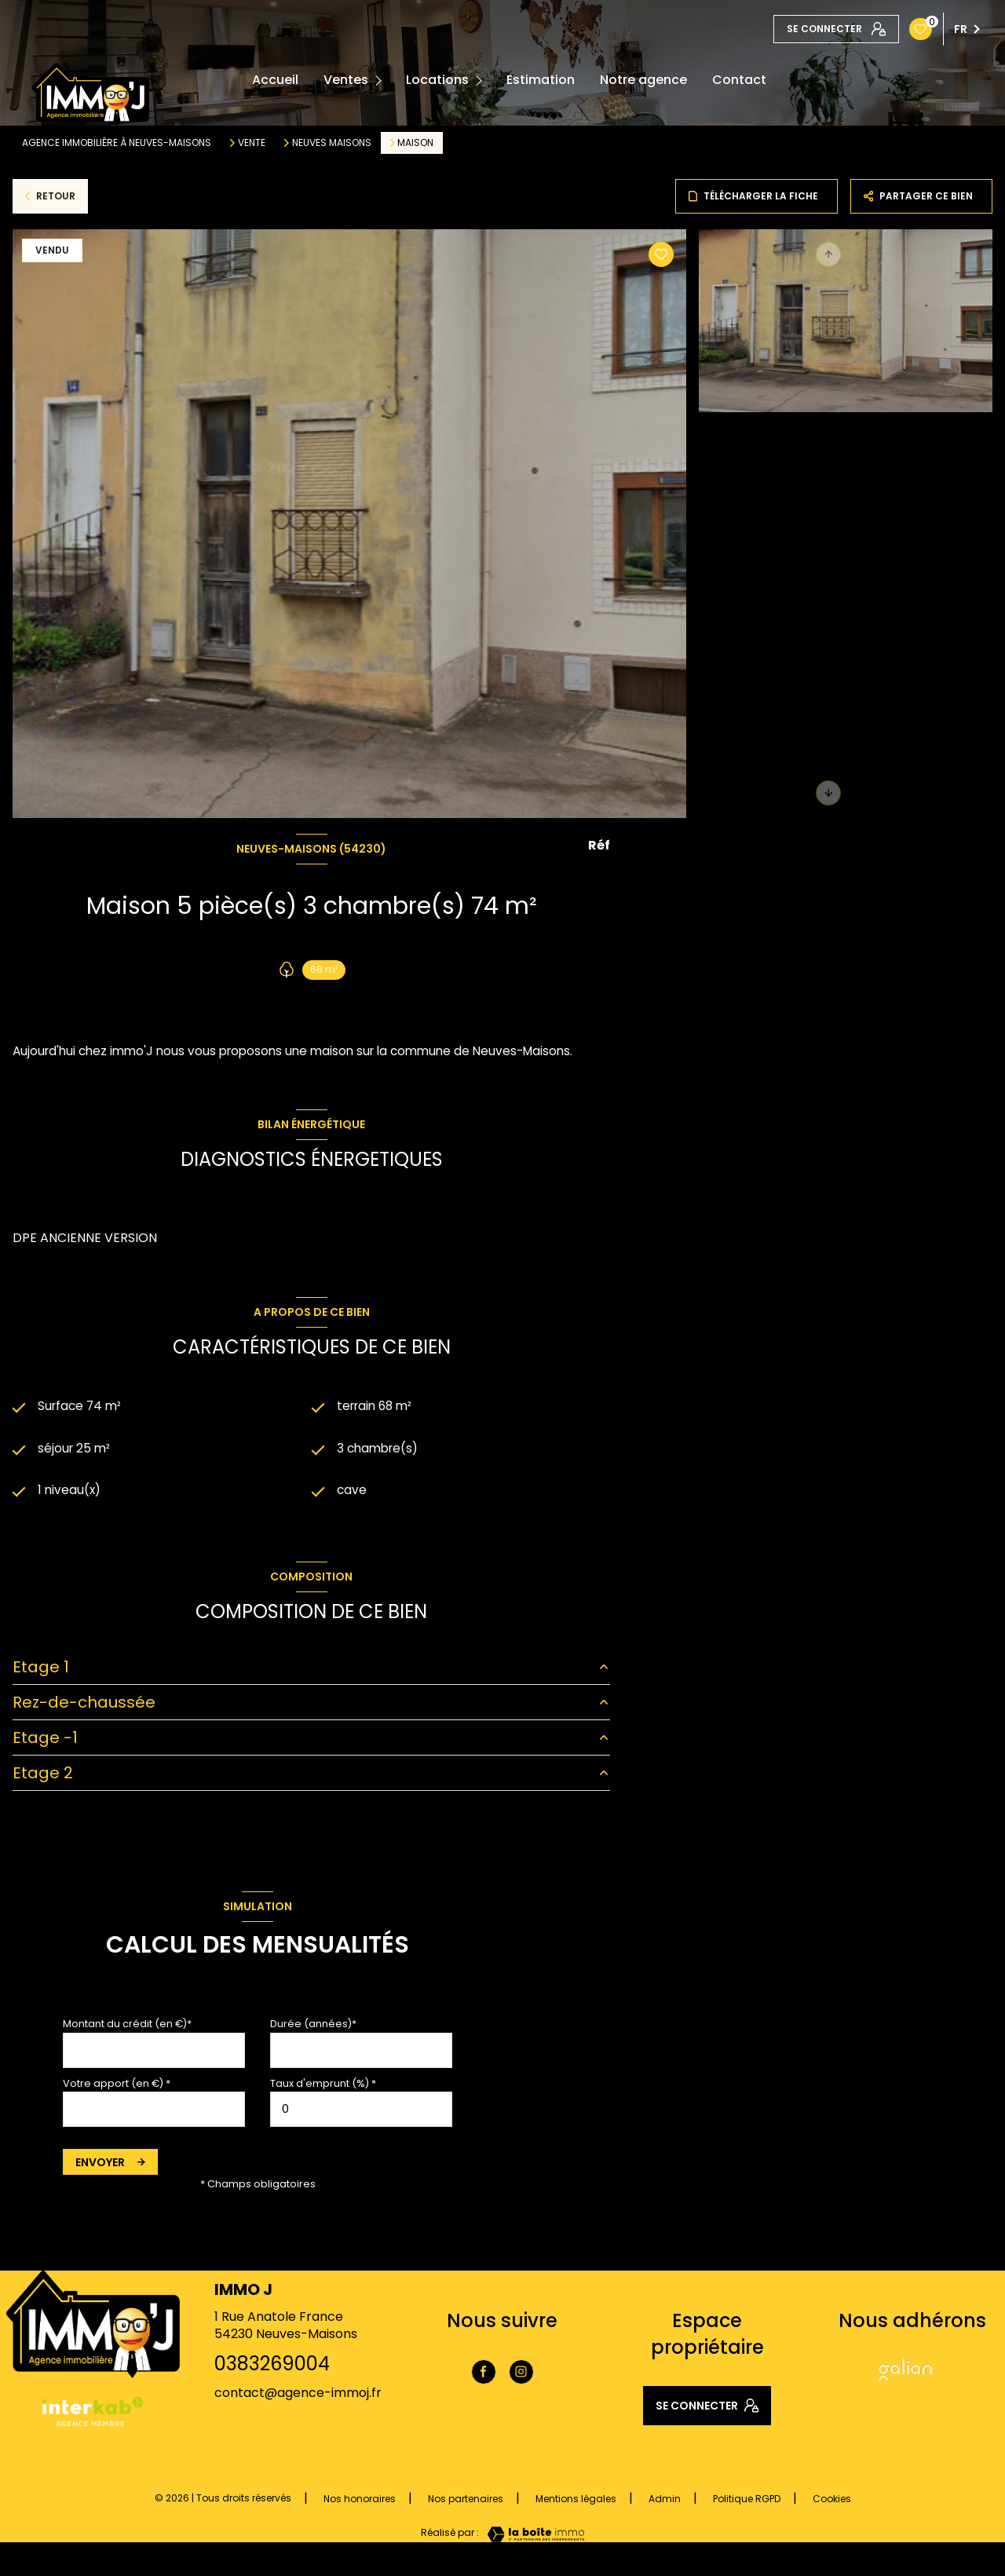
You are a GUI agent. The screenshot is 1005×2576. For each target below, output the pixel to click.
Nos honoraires (359, 2501)
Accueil (275, 80)
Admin (665, 2501)
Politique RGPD (746, 2501)
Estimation (540, 80)
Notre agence (643, 80)
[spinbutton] (361, 2111)
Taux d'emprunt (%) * (323, 2085)
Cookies (832, 2502)
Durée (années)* (313, 2026)
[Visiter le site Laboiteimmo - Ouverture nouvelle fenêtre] (531, 2537)
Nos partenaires (465, 2501)
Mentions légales (575, 2501)
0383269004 (272, 2366)
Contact (739, 80)
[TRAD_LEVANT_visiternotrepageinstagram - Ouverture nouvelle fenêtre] (521, 2374)
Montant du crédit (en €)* (127, 2026)
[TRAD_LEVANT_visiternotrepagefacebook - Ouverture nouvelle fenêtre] (483, 2374)
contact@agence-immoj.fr (298, 2396)
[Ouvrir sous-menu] (381, 80)
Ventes (345, 80)
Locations (437, 80)
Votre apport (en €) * (116, 2085)
